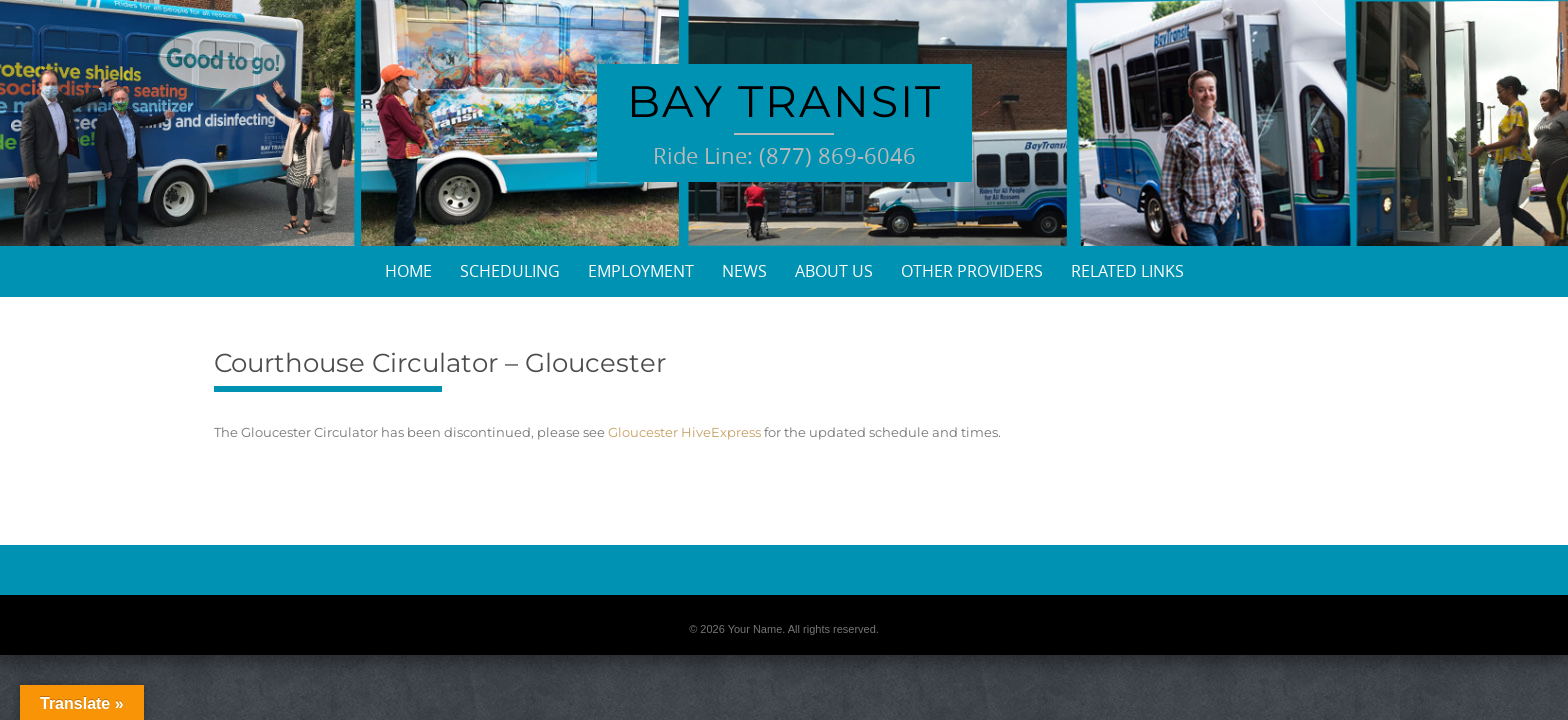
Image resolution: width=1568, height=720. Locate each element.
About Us (834, 271)
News (744, 271)
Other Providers (972, 271)
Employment (641, 271)
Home (408, 271)
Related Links (1127, 271)
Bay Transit (784, 101)
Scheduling (510, 271)
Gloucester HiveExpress (684, 432)
